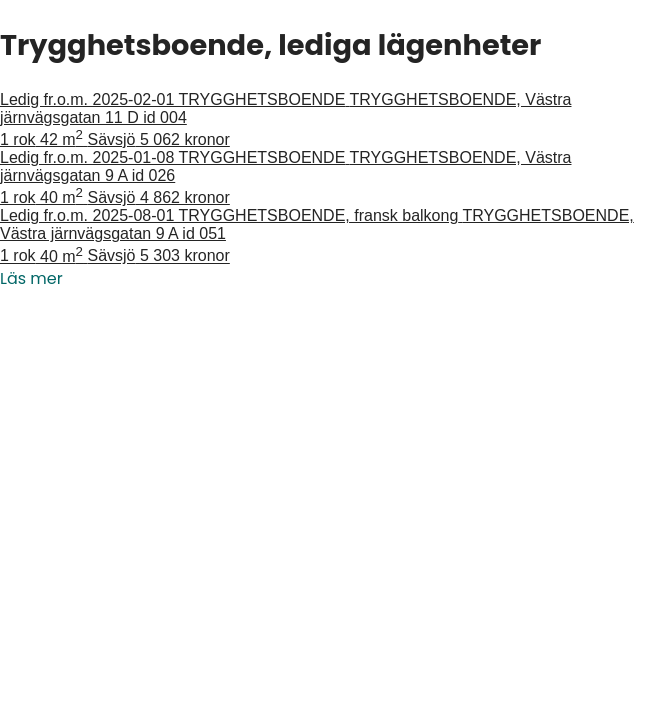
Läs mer (31, 278)
